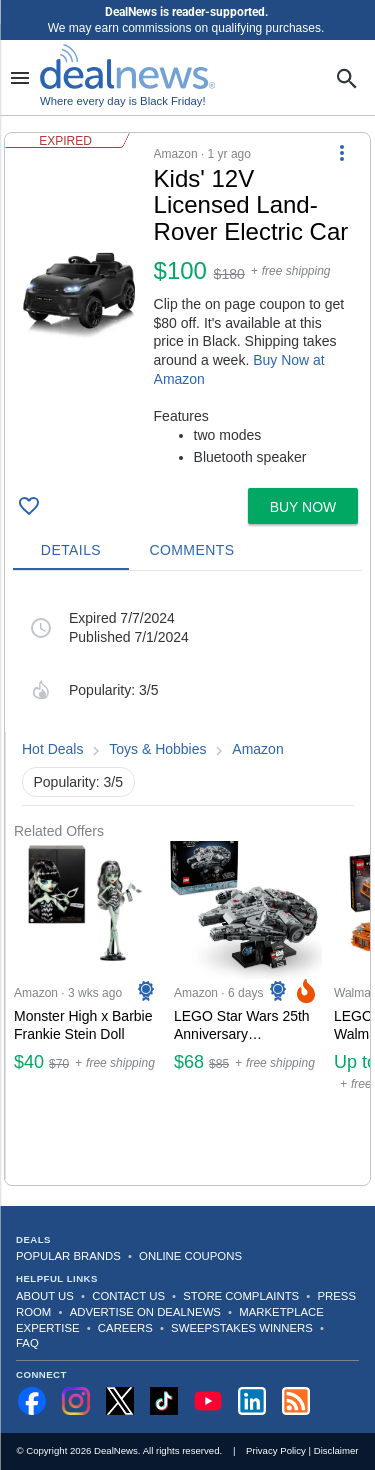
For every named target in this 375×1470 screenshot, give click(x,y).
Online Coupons (190, 1256)
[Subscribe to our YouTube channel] (208, 1401)
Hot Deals (52, 749)
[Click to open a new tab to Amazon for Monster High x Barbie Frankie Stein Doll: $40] (86, 1012)
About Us (45, 1296)
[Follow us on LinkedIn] (252, 1401)
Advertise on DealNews (145, 1312)
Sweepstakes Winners (242, 1328)
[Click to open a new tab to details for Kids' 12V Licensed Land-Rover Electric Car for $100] (79, 291)
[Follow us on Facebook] (32, 1401)
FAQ (27, 1343)
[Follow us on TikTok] (164, 1401)
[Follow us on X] (120, 1401)
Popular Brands (68, 1256)
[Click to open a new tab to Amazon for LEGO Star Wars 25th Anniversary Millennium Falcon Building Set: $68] (246, 1012)
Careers (125, 1328)
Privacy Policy (276, 1450)
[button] (187, 306)
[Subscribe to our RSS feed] (296, 1401)
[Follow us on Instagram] (76, 1401)
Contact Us (128, 1296)
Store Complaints (241, 1296)
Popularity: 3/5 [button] (79, 782)
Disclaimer (336, 1450)
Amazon (257, 749)
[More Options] (342, 153)
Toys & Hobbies (157, 749)
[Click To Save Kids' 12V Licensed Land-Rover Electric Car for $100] (29, 506)
